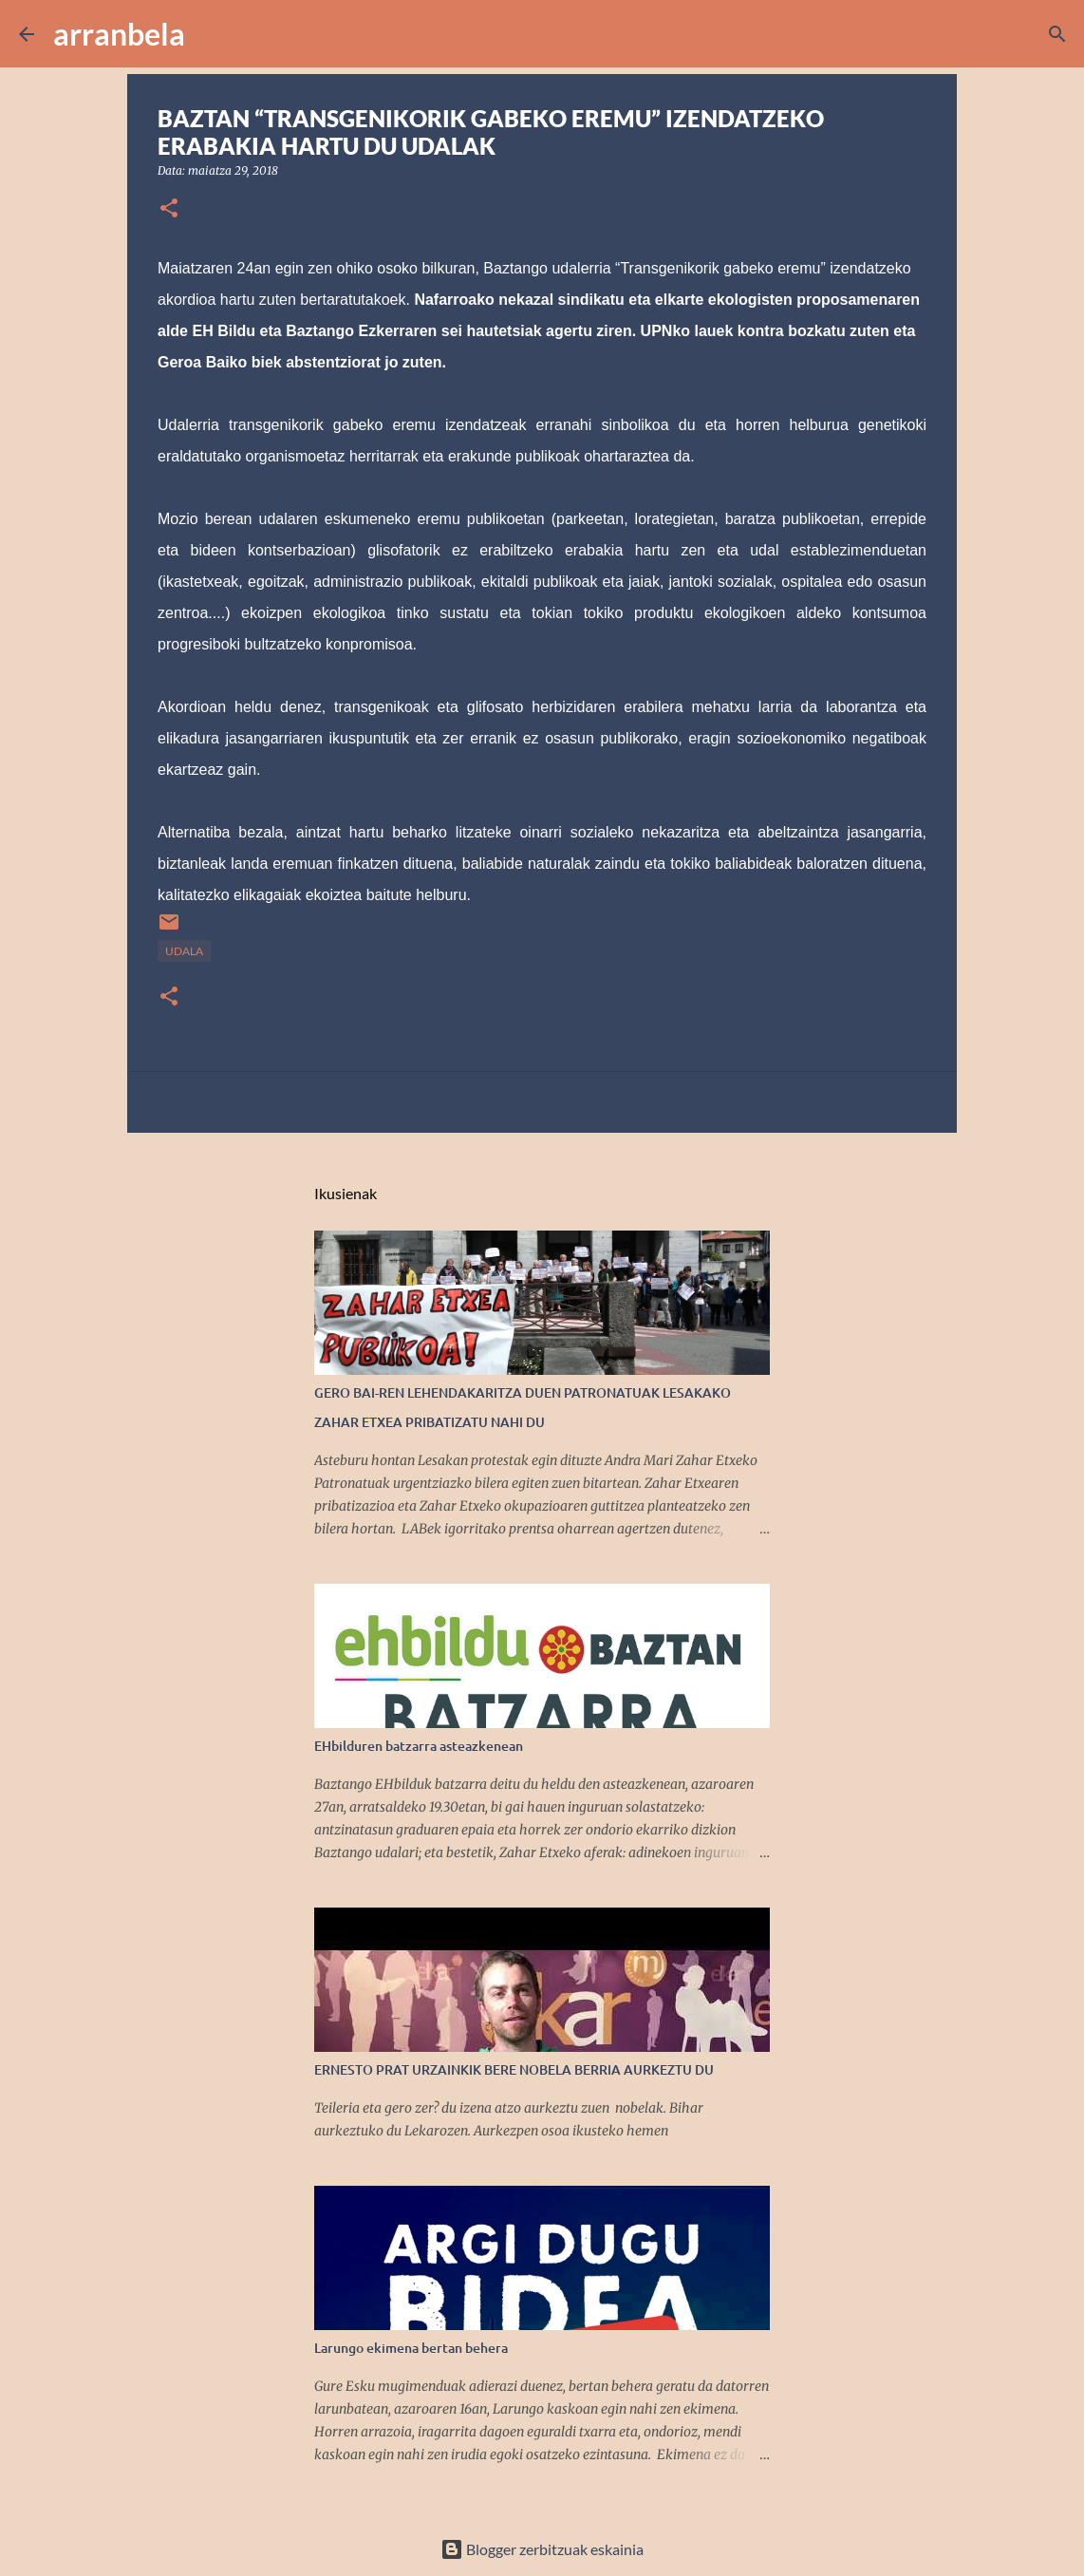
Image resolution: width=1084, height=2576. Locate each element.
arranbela (119, 33)
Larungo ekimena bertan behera (411, 2348)
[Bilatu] (211, 34)
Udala (184, 951)
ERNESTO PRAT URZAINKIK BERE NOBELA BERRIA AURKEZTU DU (514, 2069)
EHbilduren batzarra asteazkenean (418, 1746)
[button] (169, 209)
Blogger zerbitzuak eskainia (542, 2549)
